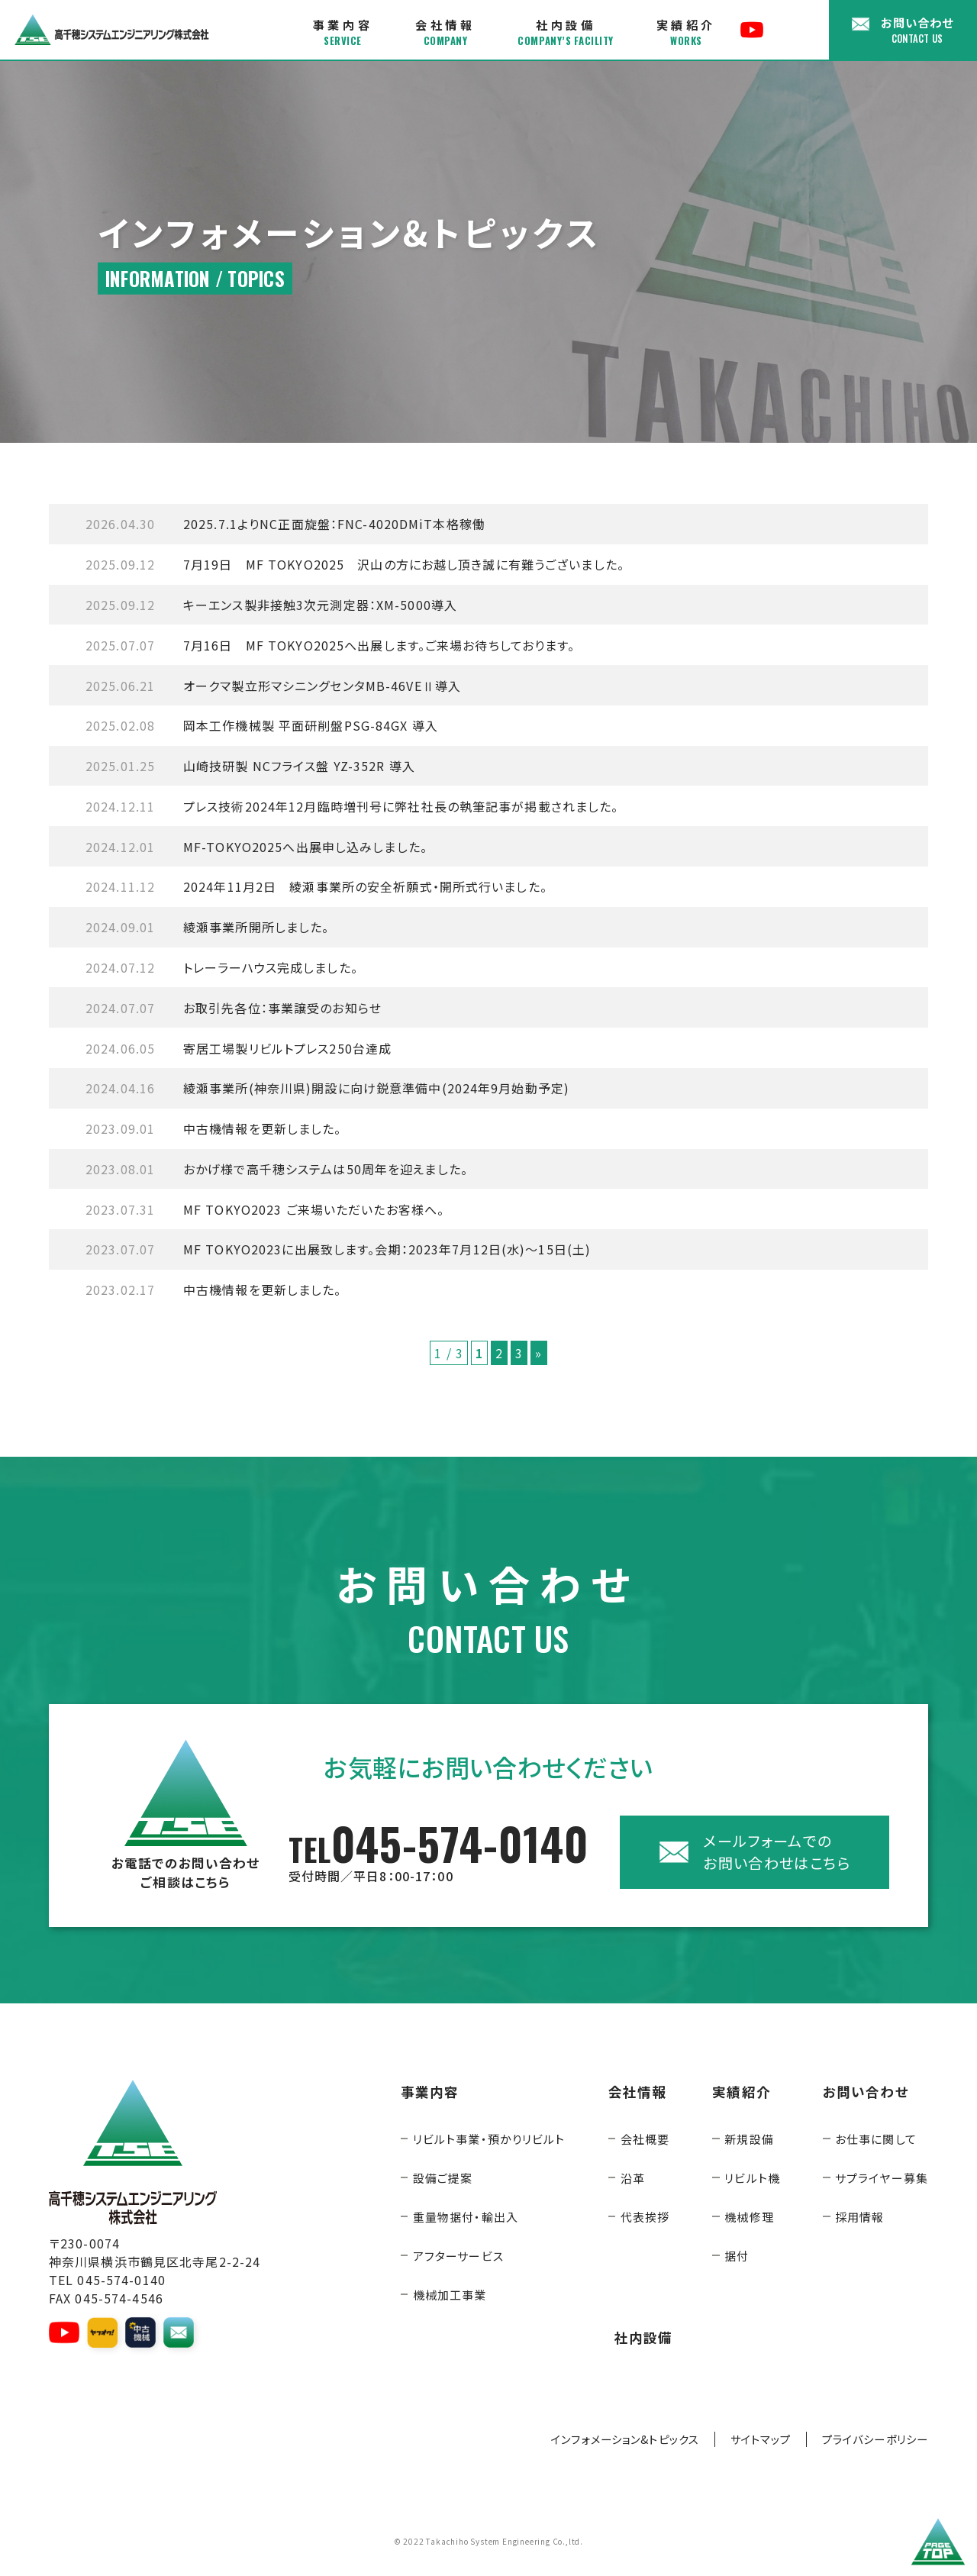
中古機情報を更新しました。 (213, 1128)
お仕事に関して (876, 2139)
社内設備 (565, 32)
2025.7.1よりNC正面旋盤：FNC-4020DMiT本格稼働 (285, 524)
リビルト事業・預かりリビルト (489, 2139)
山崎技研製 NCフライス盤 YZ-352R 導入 (250, 766)
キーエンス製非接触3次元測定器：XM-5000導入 (271, 605)
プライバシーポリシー (875, 2439)
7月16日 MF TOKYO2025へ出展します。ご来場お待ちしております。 (330, 645)
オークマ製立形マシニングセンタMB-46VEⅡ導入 (273, 685)
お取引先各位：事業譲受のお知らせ (233, 1008)
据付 (736, 2256)
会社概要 (645, 2139)
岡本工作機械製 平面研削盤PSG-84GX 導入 (261, 725)
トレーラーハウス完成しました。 (221, 967)
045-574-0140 (439, 1852)
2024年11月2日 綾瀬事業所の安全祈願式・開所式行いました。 (316, 886)
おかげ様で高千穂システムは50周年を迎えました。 (276, 1169)
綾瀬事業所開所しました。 (207, 927)
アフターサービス (458, 2256)
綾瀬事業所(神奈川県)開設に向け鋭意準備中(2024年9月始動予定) (327, 1088)
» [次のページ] (538, 1353)
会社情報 (445, 32)
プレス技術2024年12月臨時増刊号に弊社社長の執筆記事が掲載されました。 (351, 806)
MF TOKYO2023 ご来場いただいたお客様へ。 (264, 1209)
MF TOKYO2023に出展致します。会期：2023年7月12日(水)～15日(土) (338, 1249)
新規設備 (748, 2139)
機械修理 (748, 2217)
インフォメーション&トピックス (625, 2439)
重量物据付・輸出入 (465, 2217)
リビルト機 (752, 2178)
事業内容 (342, 32)
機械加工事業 (450, 2295)
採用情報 (859, 2217)
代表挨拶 (645, 2217)
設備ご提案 (443, 2178)
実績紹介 (686, 32)
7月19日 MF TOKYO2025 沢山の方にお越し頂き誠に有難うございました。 (354, 564)
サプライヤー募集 (881, 2178)
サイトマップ (760, 2439)
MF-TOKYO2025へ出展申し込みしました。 (256, 847)
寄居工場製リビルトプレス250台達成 (238, 1048)
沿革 (633, 2178)
